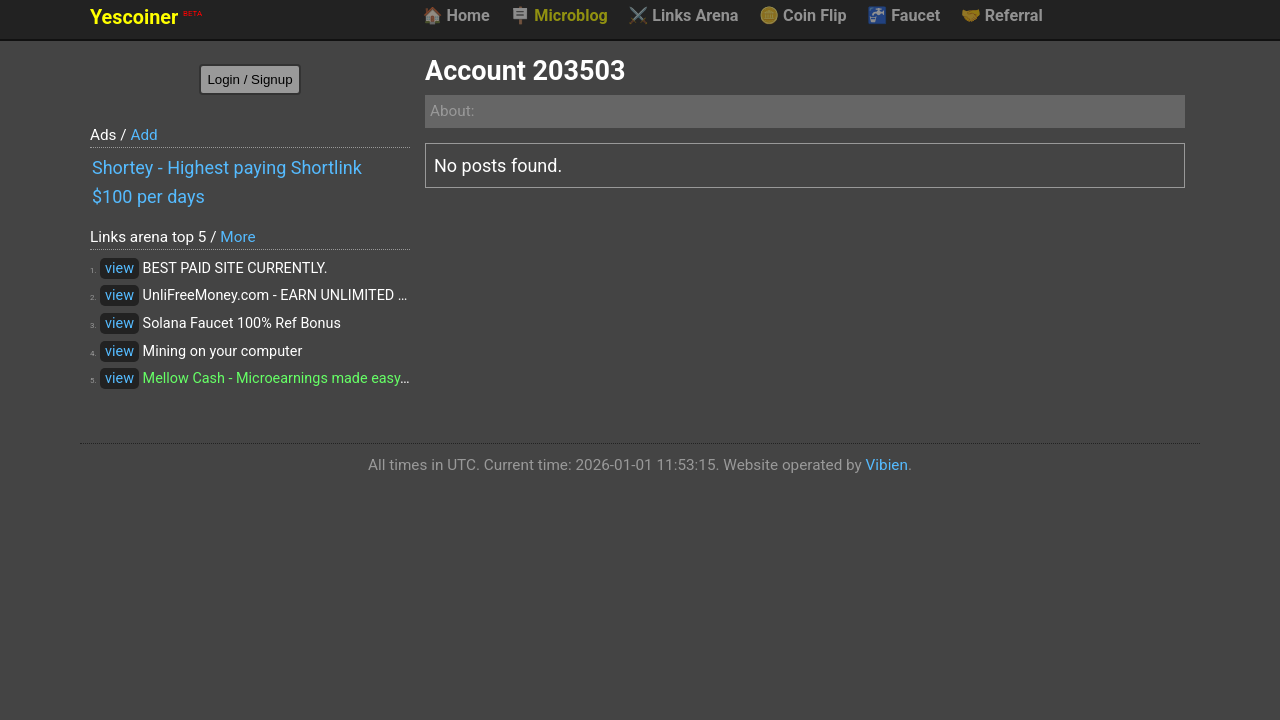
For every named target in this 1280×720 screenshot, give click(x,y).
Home (455, 16)
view (119, 268)
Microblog (559, 16)
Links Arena (683, 16)
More (237, 237)
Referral (1002, 16)
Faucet (903, 16)
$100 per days (148, 196)
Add (143, 135)
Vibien (887, 465)
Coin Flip (803, 16)
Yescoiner (146, 17)
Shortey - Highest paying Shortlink (227, 167)
